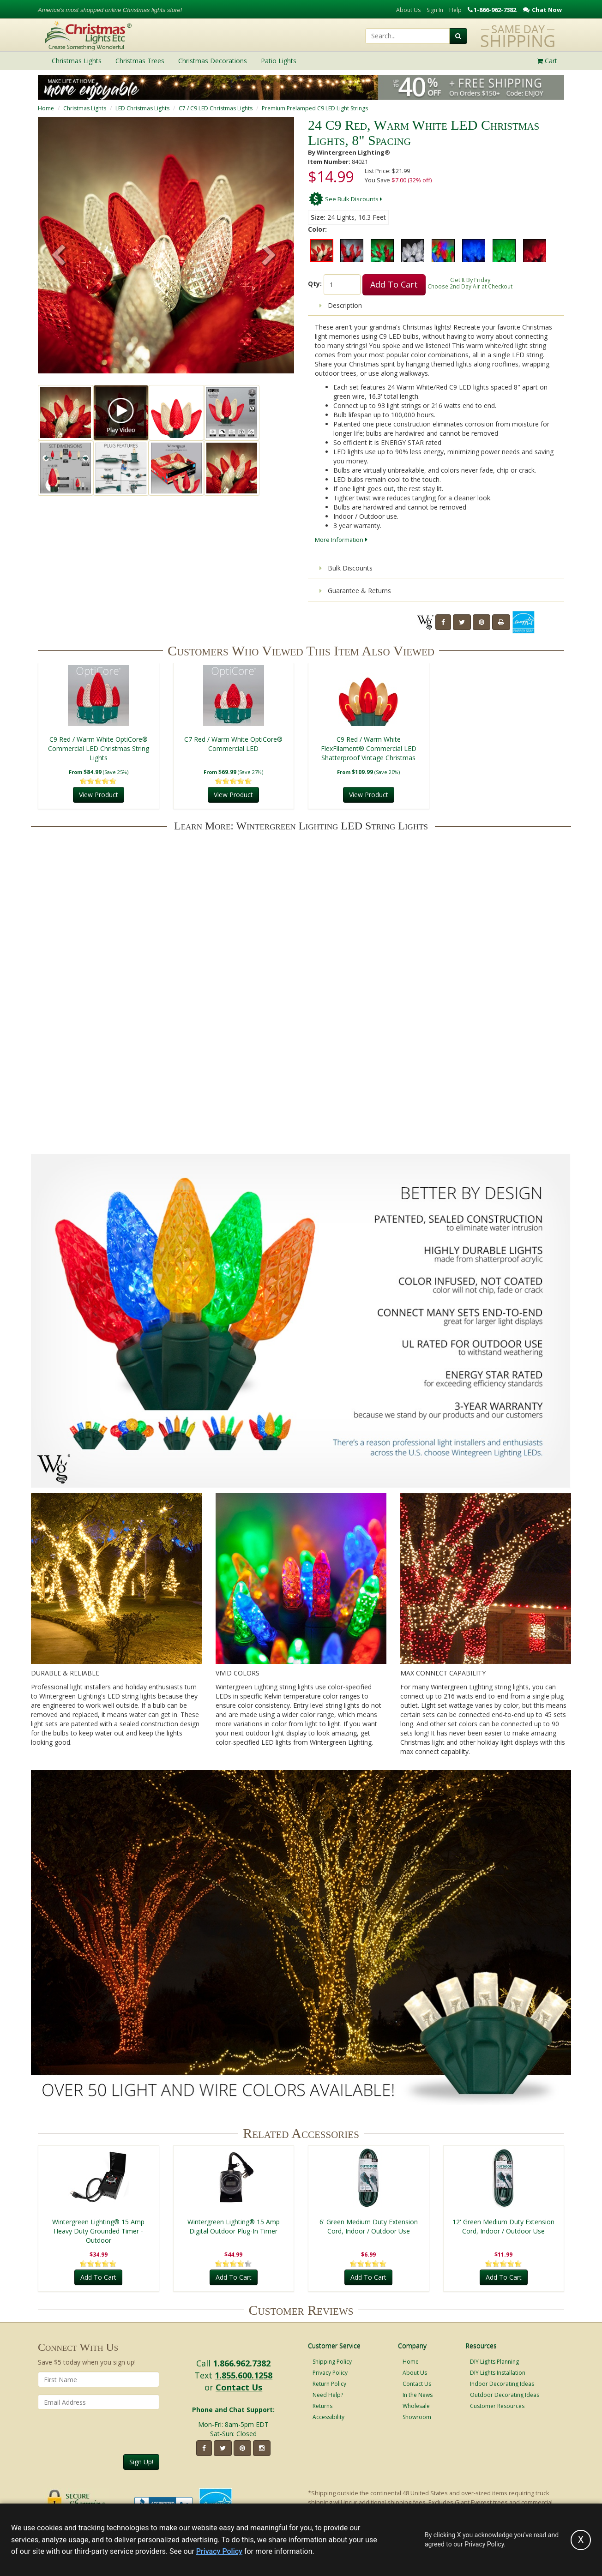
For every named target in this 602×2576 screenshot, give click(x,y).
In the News (418, 2395)
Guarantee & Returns (355, 590)
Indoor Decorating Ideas (502, 2384)
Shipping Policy (332, 2362)
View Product (98, 794)
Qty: (315, 283)
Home (46, 108)
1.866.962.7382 (242, 2363)
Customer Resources (497, 2406)
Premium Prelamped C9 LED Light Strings (315, 108)
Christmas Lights (84, 108)
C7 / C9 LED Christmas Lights (216, 108)
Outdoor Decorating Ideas (504, 2395)
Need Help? (328, 2395)
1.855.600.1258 (243, 2375)
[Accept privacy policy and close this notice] (581, 2540)
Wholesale (416, 2406)
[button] (269, 256)
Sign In (435, 10)
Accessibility (328, 2417)
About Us (408, 10)
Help (455, 10)
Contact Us (239, 2387)
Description (340, 305)
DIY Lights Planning (494, 2362)
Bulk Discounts (346, 568)
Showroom (417, 2417)
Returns (322, 2406)
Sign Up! (141, 2461)
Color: (317, 229)
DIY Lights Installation (497, 2373)
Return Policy (329, 2384)
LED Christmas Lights (142, 108)
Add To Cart (394, 284)
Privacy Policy (330, 2373)
